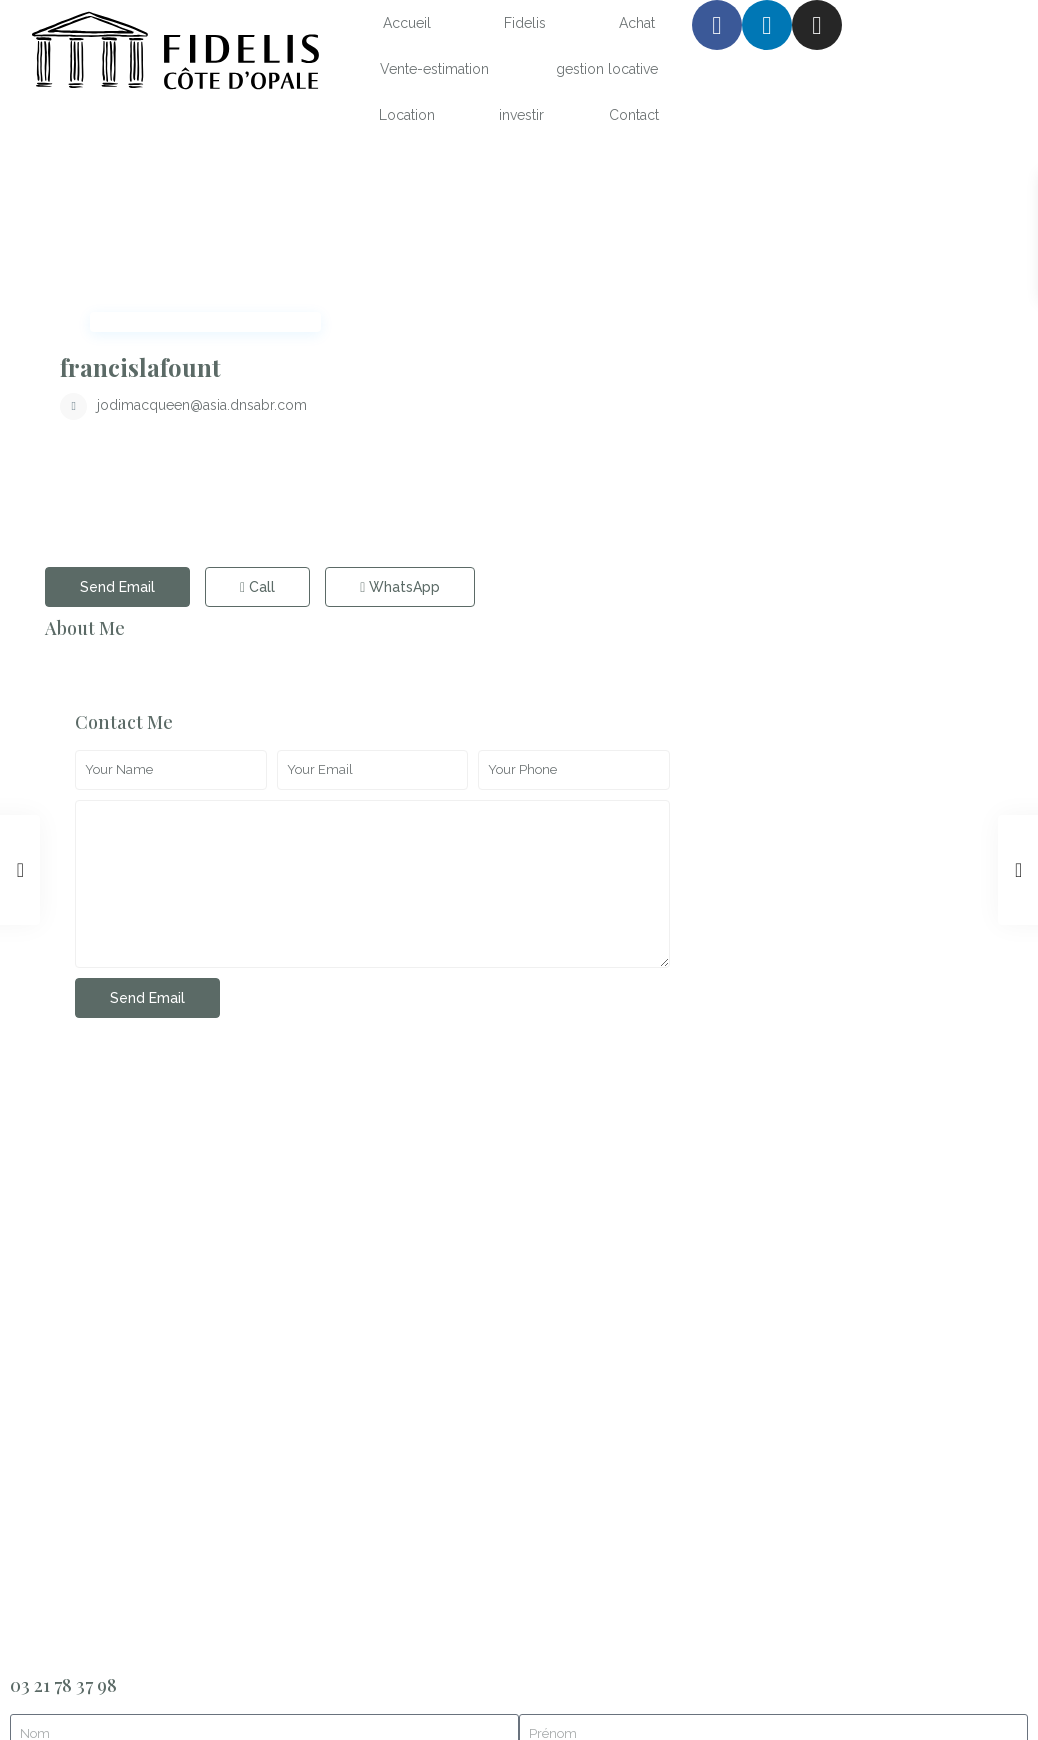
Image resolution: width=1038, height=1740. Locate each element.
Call (257, 417)
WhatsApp (400, 417)
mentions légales (93, 1633)
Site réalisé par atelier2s (86, 1693)
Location (407, 115)
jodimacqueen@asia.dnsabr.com (529, 235)
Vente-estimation (434, 69)
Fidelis (525, 23)
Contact (634, 115)
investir (521, 115)
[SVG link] (173, 53)
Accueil (407, 23)
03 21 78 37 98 (63, 1015)
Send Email (117, 417)
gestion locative (607, 69)
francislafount (467, 197)
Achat (637, 23)
